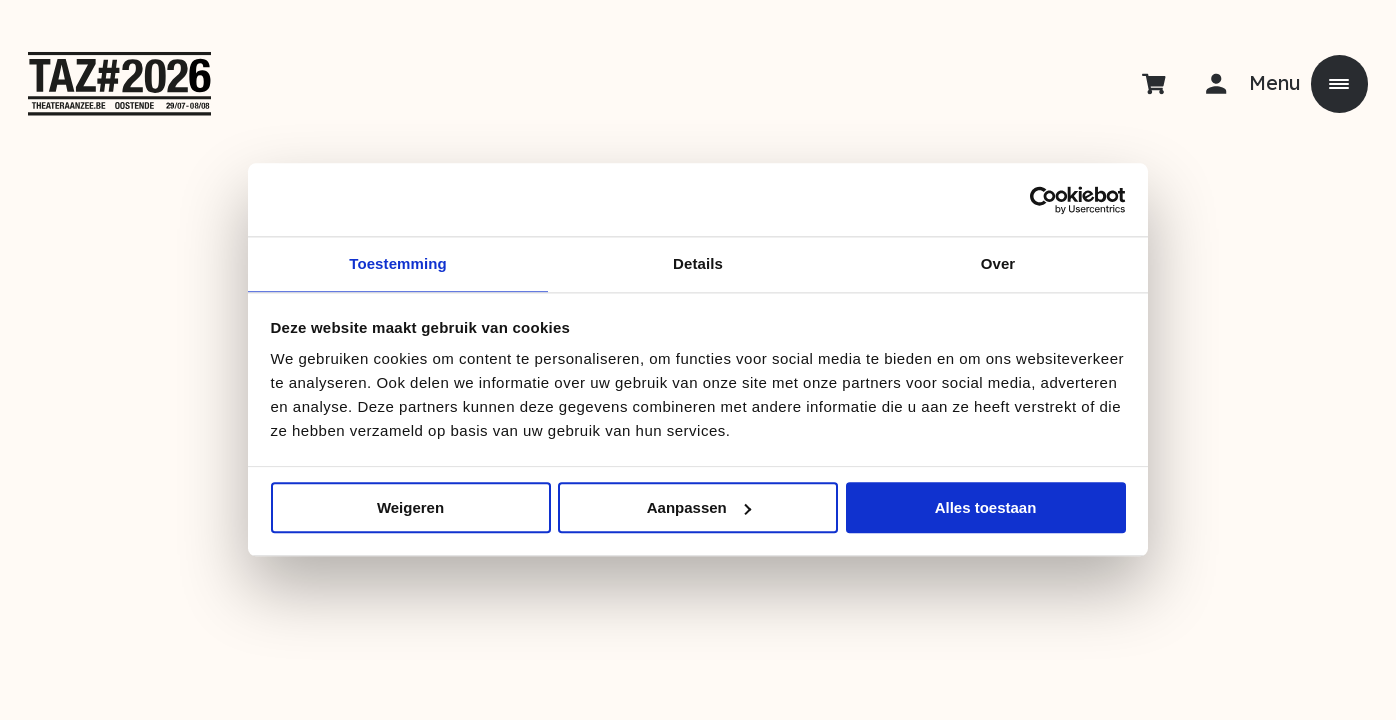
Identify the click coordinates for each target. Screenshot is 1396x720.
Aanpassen (699, 509)
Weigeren (410, 509)
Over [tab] (998, 263)
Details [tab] (698, 263)
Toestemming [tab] (398, 263)
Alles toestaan (986, 509)
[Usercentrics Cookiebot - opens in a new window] (1038, 199)
